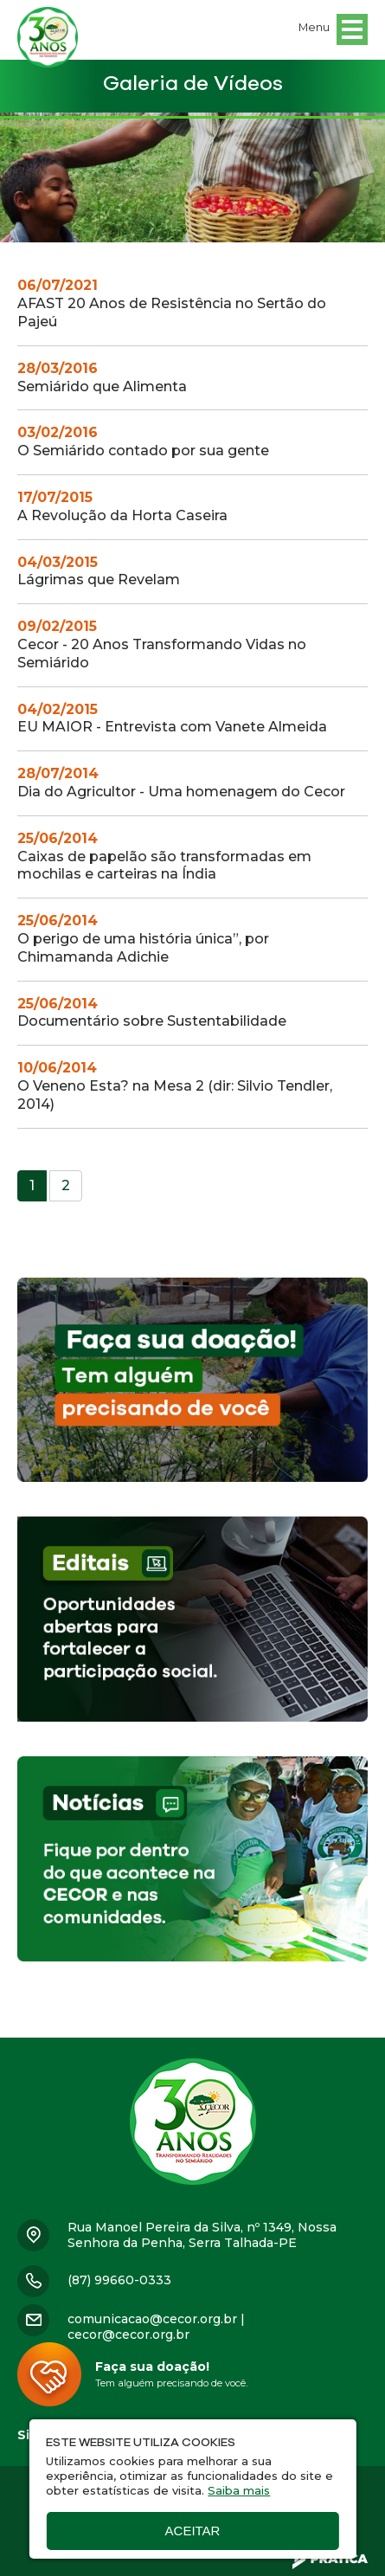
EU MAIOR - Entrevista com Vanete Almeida (172, 718)
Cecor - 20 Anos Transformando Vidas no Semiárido (161, 644)
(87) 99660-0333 (119, 2280)
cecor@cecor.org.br (128, 2334)
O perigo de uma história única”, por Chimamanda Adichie (143, 938)
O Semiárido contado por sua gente (143, 441)
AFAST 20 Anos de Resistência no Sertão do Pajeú (171, 303)
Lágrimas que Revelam (98, 571)
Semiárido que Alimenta (102, 377)
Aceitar (193, 2530)
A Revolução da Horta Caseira (122, 506)
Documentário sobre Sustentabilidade (151, 1012)
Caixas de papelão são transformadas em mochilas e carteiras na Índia (164, 856)
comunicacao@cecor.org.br (152, 2319)
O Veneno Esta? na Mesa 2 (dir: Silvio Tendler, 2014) (174, 1085)
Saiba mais (239, 2490)
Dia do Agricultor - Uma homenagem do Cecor (181, 782)
